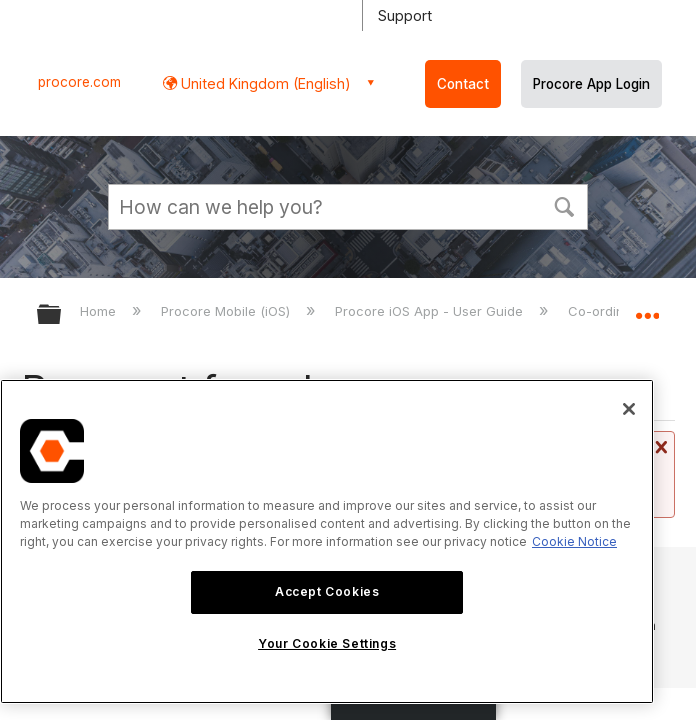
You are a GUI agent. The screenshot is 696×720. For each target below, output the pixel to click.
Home (100, 311)
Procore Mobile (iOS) (227, 311)
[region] (327, 541)
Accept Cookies (327, 591)
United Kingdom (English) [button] (264, 83)
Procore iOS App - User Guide (431, 311)
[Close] (629, 409)
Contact (463, 84)
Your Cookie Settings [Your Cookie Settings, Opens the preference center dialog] (327, 643)
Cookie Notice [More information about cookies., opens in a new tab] (574, 541)
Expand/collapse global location (647, 308)
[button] (564, 205)
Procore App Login (591, 84)
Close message (659, 447)
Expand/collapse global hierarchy (62, 315)
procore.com (79, 82)
